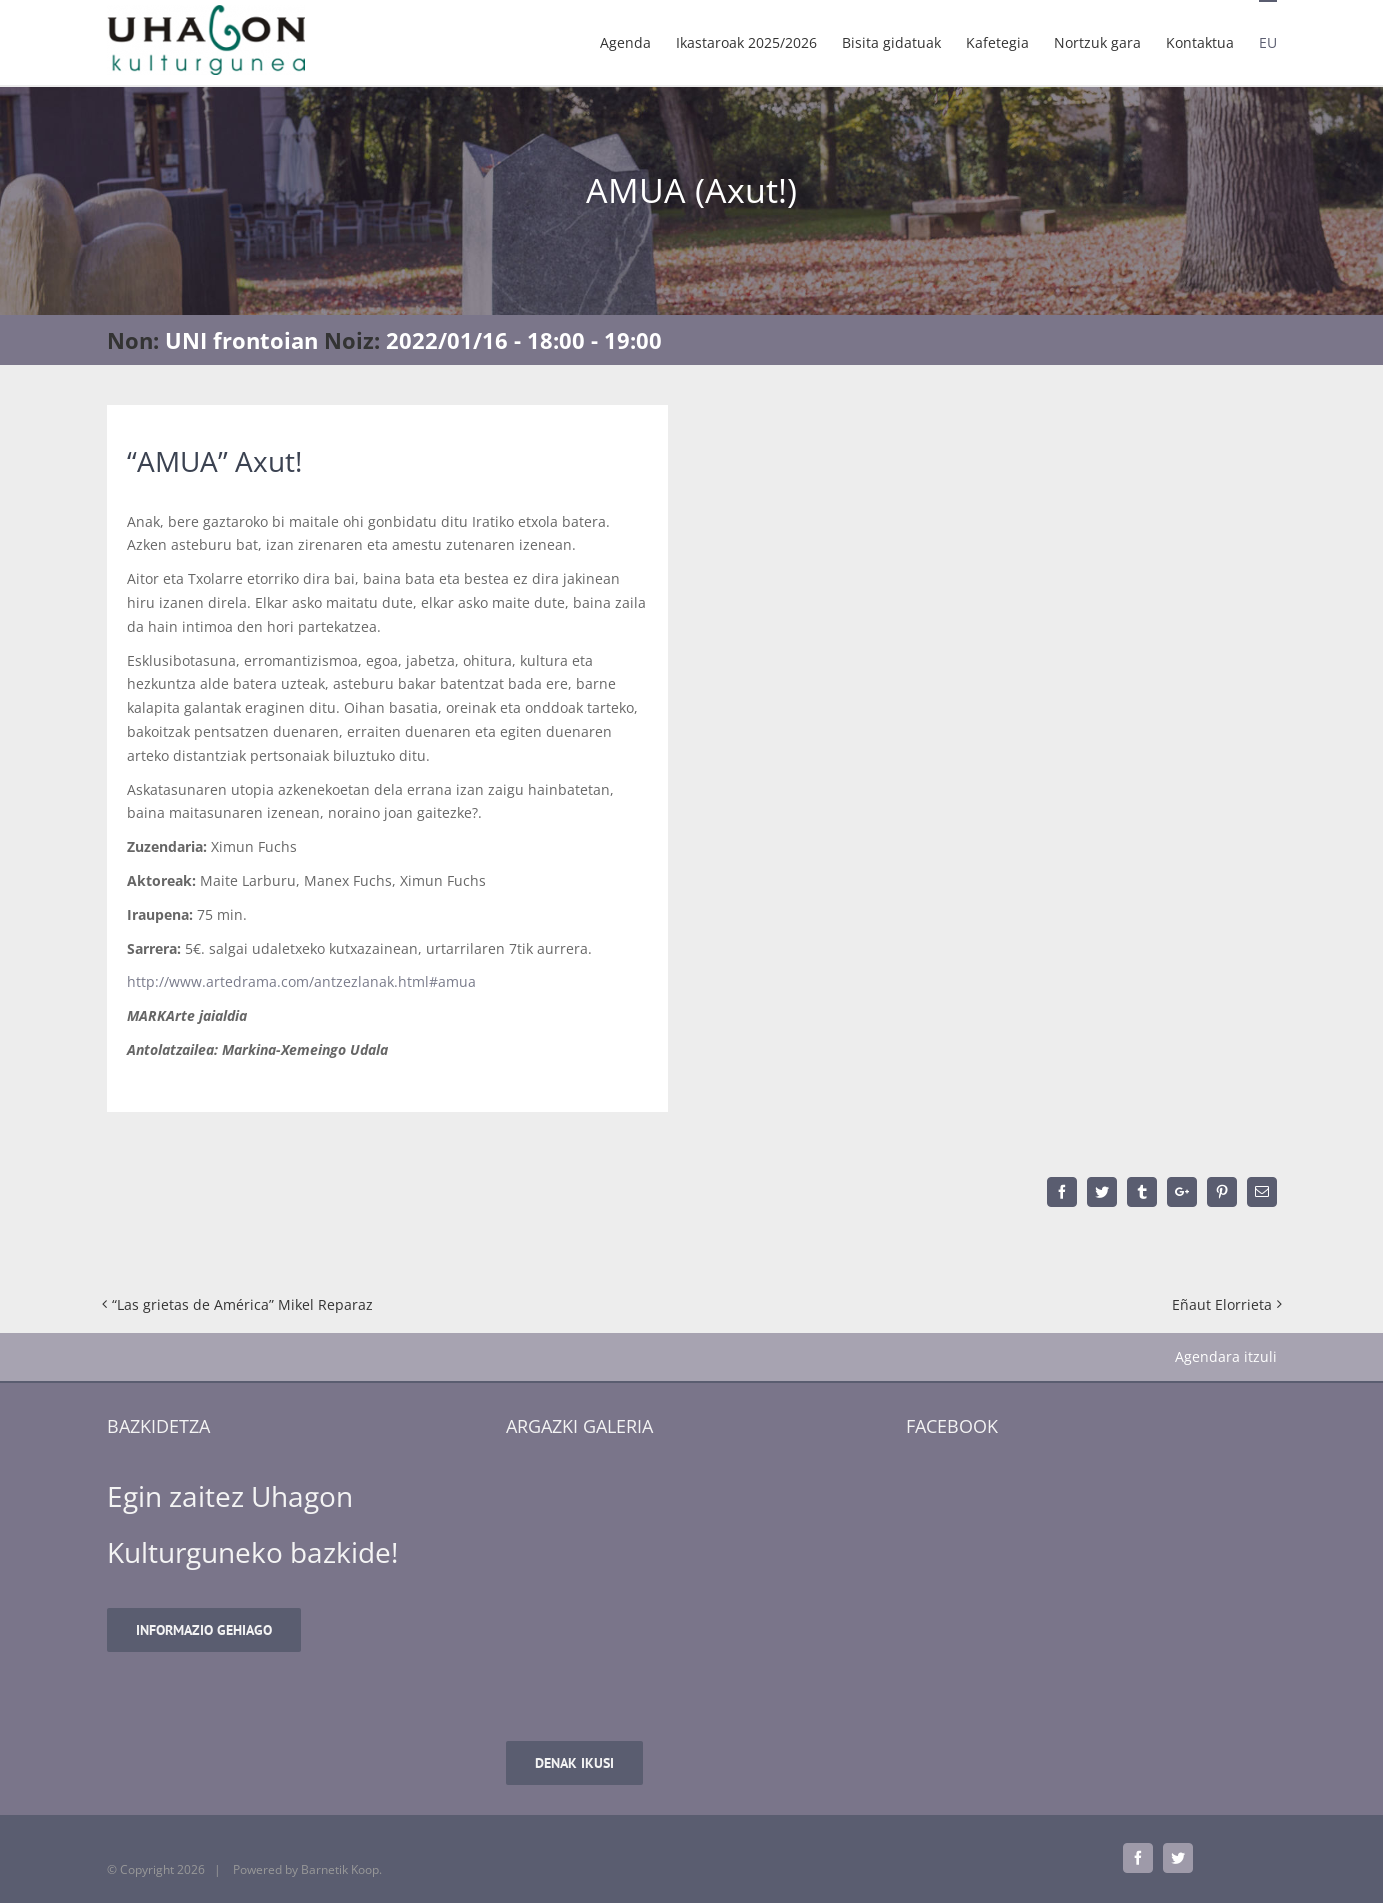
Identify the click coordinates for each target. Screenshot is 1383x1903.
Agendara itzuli (1226, 1356)
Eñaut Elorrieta (1222, 1304)
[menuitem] (638, 42)
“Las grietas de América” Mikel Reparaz (242, 1304)
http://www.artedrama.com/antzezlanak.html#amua (301, 981)
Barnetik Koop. (341, 1869)
